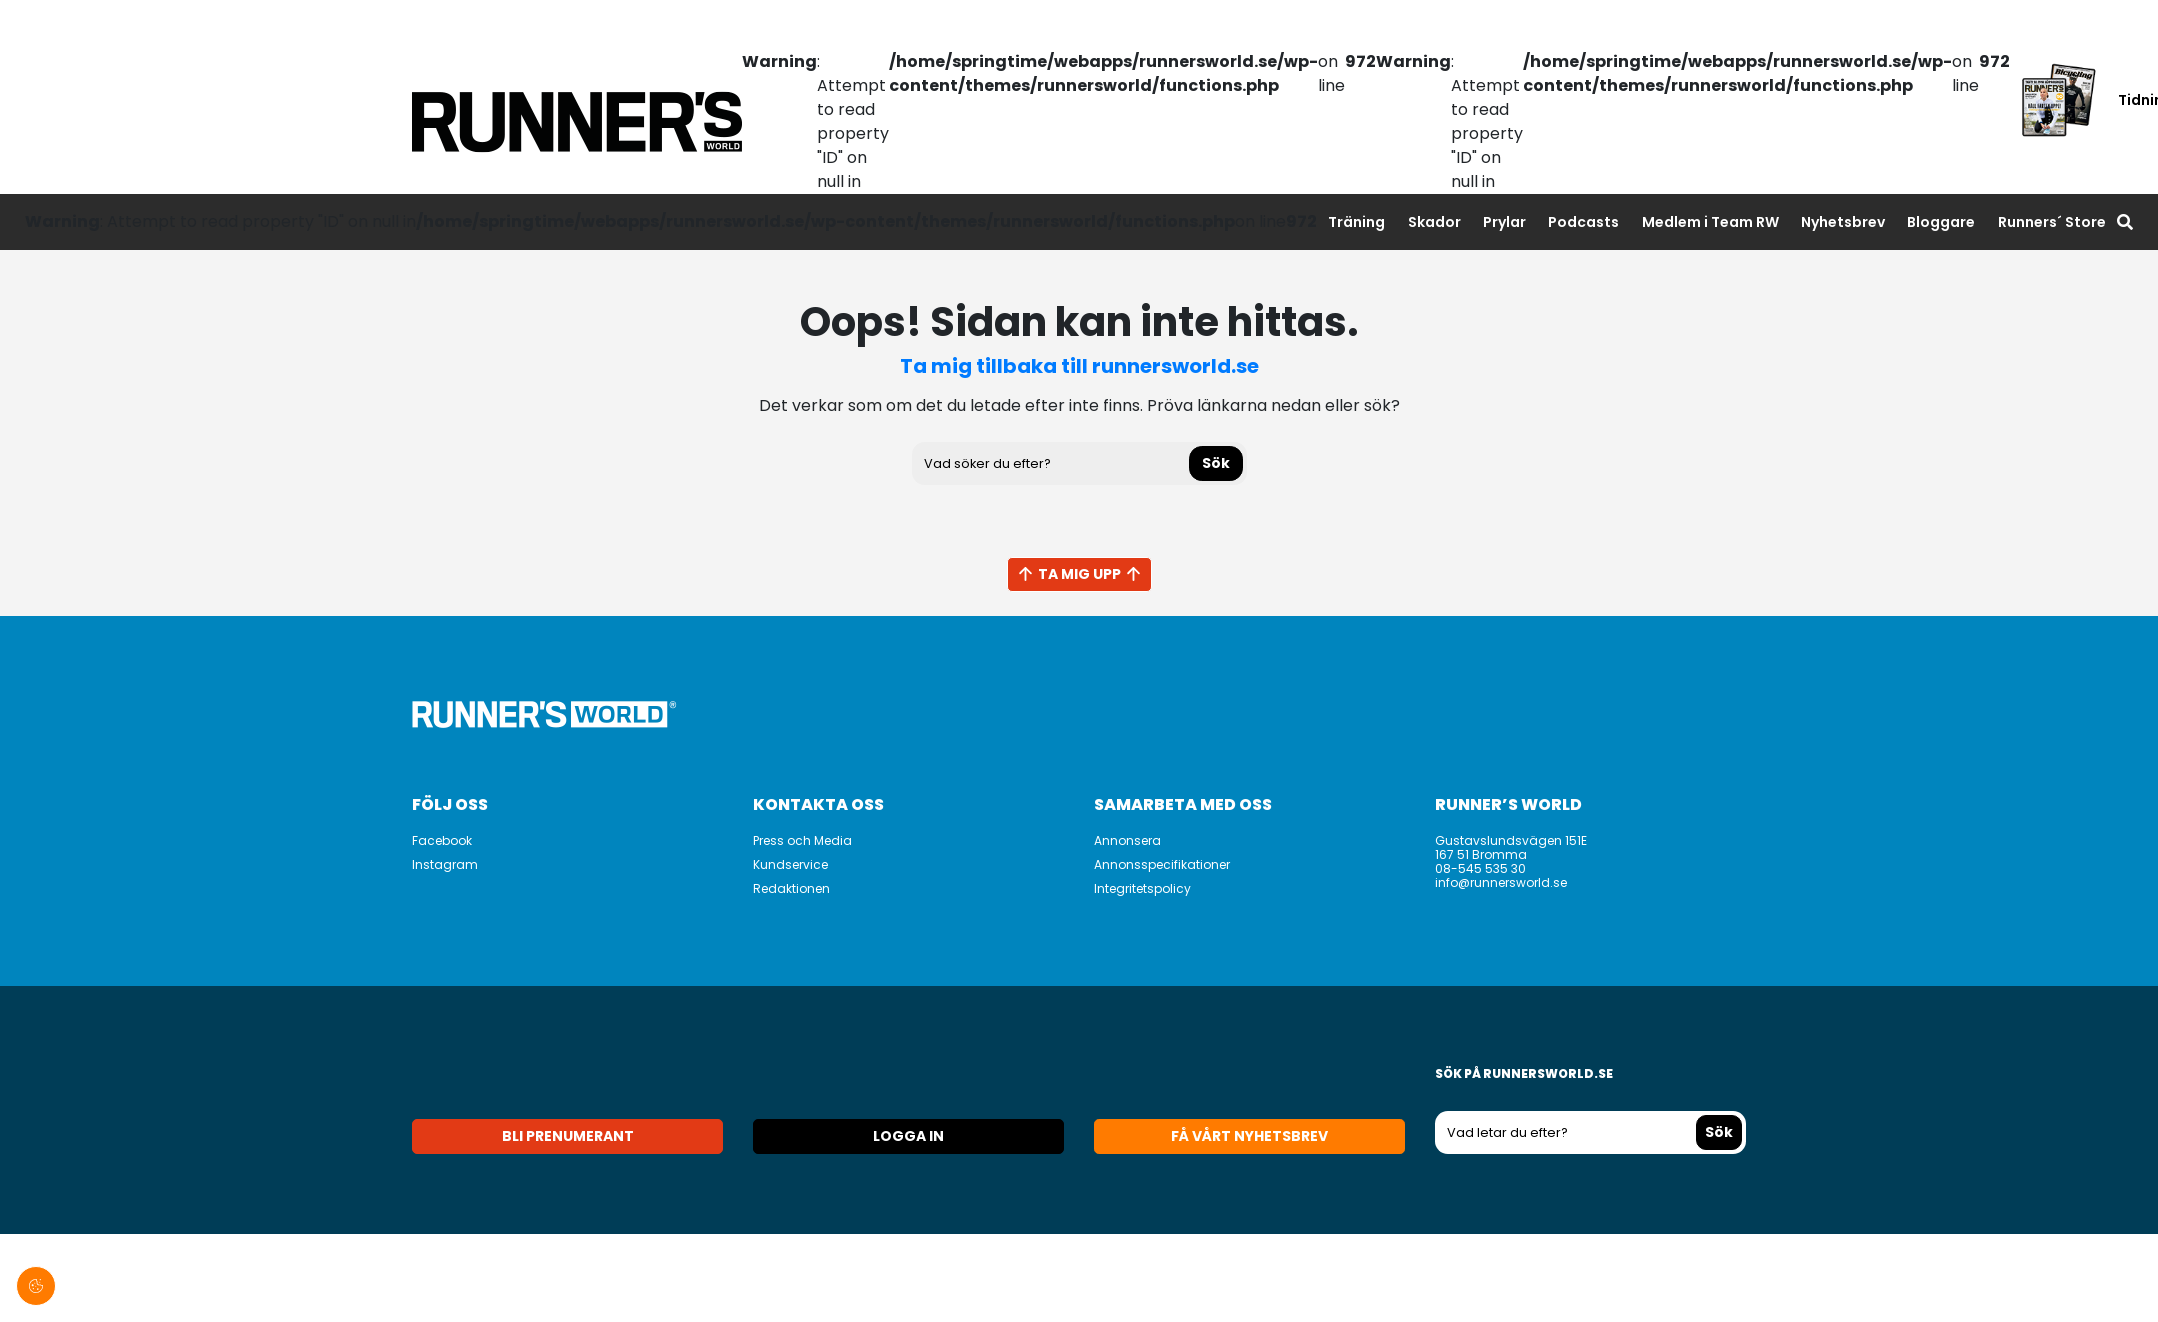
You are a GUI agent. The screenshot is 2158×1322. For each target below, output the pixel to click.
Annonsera (1127, 840)
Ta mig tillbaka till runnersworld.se (1079, 366)
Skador (1434, 222)
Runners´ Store (2052, 222)
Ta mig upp (1079, 574)
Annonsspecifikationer (1162, 864)
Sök (1216, 463)
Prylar (1504, 222)
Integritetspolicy (1142, 888)
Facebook (442, 840)
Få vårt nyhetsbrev (1249, 1136)
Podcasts (1583, 222)
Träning (1356, 222)
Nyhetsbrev (1843, 222)
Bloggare (1941, 222)
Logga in (908, 1136)
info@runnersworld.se (1501, 882)
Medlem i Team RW (1710, 222)
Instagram (445, 864)
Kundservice (790, 864)
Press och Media (802, 840)
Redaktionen (791, 888)
